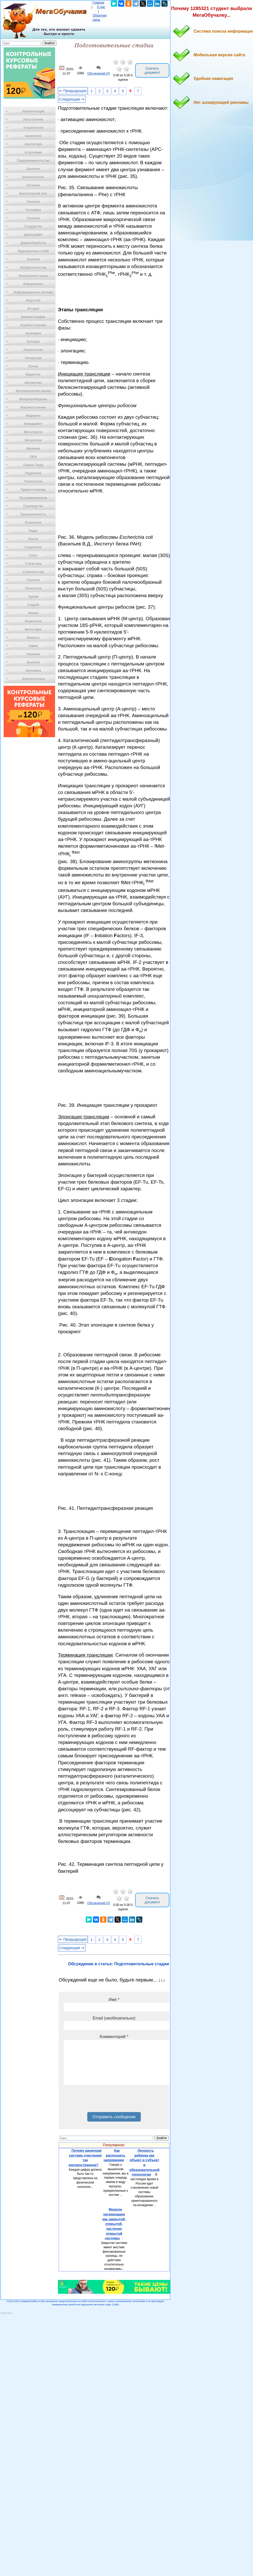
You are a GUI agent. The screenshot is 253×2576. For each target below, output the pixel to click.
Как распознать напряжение (114, 2155)
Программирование (33, 498)
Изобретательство (33, 267)
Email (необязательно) (114, 2018)
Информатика (33, 284)
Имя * (114, 1999)
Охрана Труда (33, 465)
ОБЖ (33, 457)
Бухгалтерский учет (33, 193)
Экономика (33, 670)
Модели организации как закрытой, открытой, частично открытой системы (114, 2223)
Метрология (33, 440)
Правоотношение (33, 489)
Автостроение (33, 119)
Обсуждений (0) (98, 73)
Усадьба (33, 605)
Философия (33, 629)
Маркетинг (33, 374)
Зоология (33, 259)
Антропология (33, 128)
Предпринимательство (33, 160)
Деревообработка (33, 243)
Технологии (33, 588)
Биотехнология (33, 177)
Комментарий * (114, 2036)
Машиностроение (33, 407)
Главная (98, 2)
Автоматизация (33, 111)
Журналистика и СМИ (33, 251)
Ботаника (33, 185)
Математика (33, 383)
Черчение (33, 654)
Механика (33, 448)
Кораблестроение (33, 325)
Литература (33, 358)
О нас (101, 7)
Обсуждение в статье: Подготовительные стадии (118, 1964)
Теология (33, 580)
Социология (33, 547)
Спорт (33, 555)
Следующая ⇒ (71, 99)
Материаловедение (33, 399)
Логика (33, 366)
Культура (33, 341)
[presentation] (103, 2100)
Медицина (33, 415)
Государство (33, 226)
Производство (33, 506)
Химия (33, 646)
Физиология (33, 621)
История (33, 308)
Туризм (33, 596)
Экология (33, 662)
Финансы (33, 638)
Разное (33, 539)
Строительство (33, 572)
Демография (33, 234)
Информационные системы (33, 292)
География (33, 210)
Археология (33, 136)
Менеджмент (33, 424)
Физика (33, 613)
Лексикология (33, 350)
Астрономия (33, 152)
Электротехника (33, 679)
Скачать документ (152, 70)
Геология (33, 218)
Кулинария (33, 333)
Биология (33, 169)
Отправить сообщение (113, 2117)
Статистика (33, 563)
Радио (33, 531)
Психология (33, 522)
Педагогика (33, 473)
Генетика (33, 202)
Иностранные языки (33, 276)
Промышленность (33, 514)
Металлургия (33, 432)
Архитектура (33, 144)
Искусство (33, 300)
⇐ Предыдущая (72, 91)
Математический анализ (33, 391)
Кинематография (33, 317)
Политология (33, 481)
